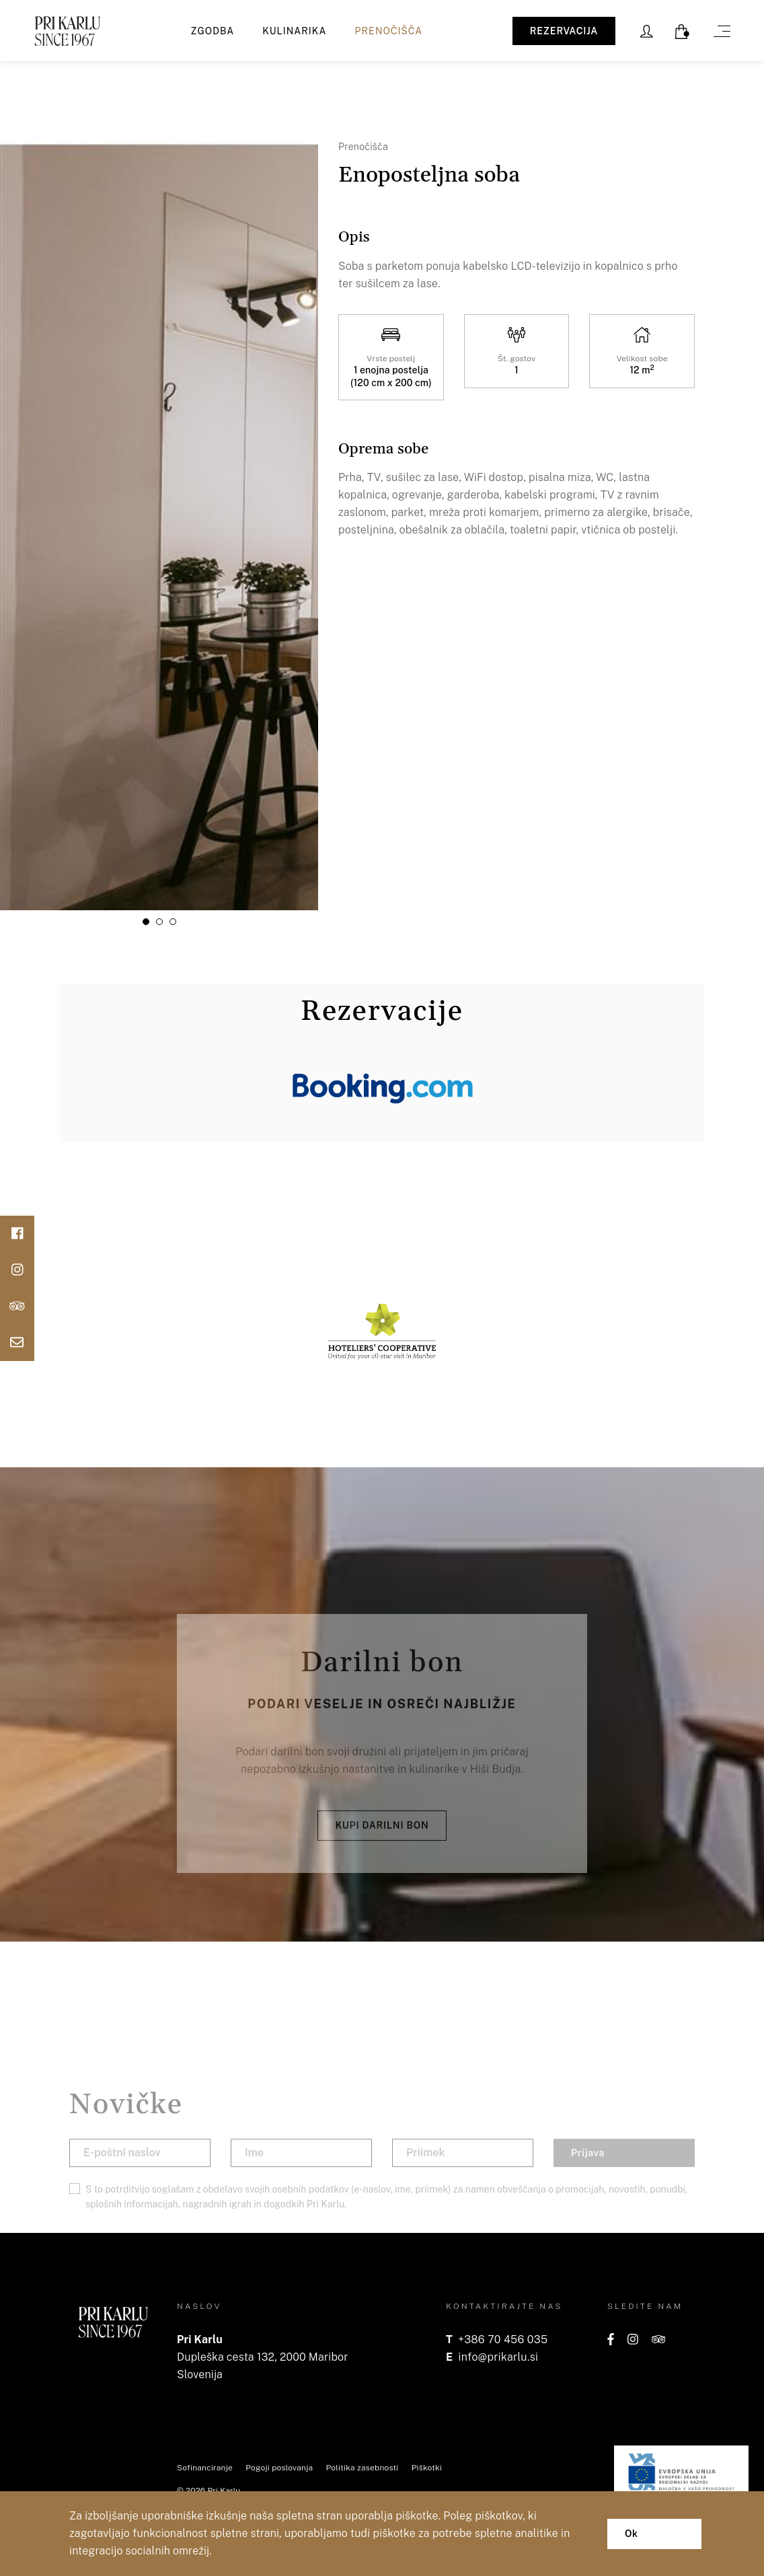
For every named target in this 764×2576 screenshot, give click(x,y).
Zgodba (213, 31)
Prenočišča (389, 31)
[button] (146, 921)
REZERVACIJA (564, 31)
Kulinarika (294, 31)
